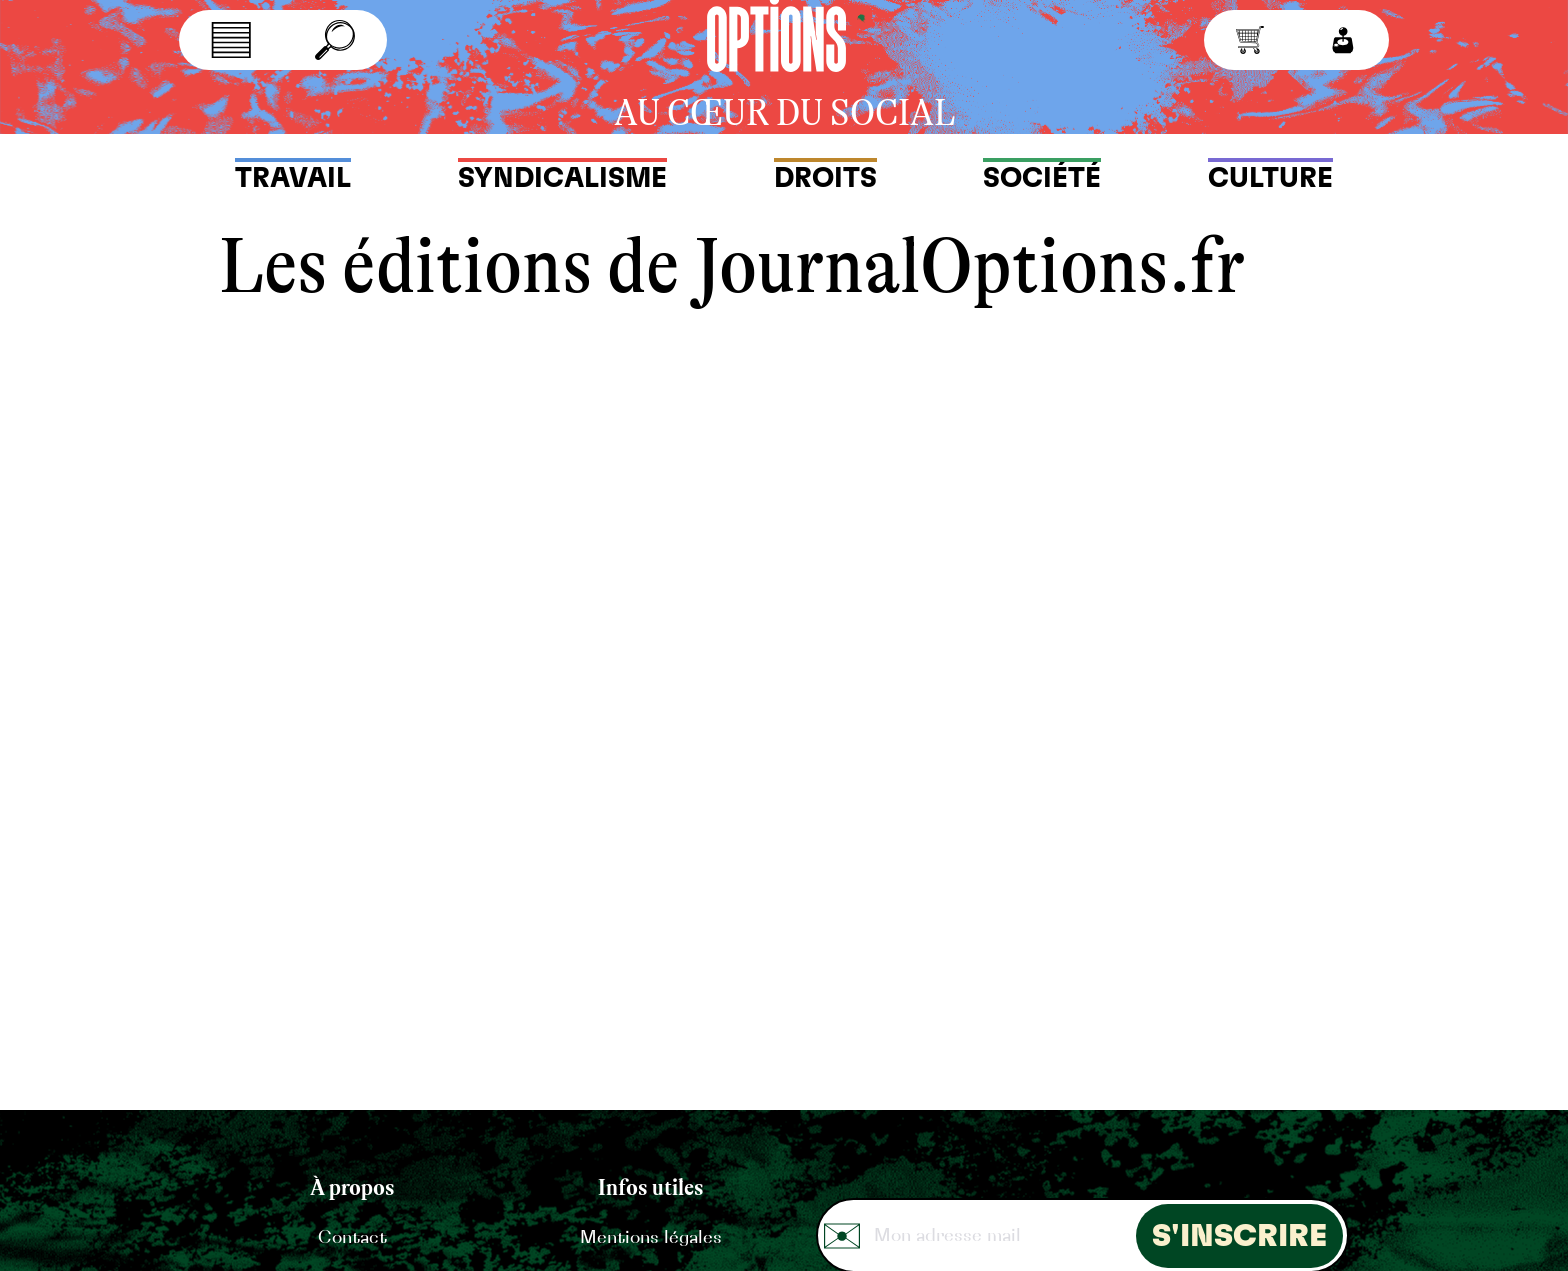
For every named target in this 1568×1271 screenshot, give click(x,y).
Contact (352, 1239)
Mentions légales (650, 1239)
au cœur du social (784, 113)
